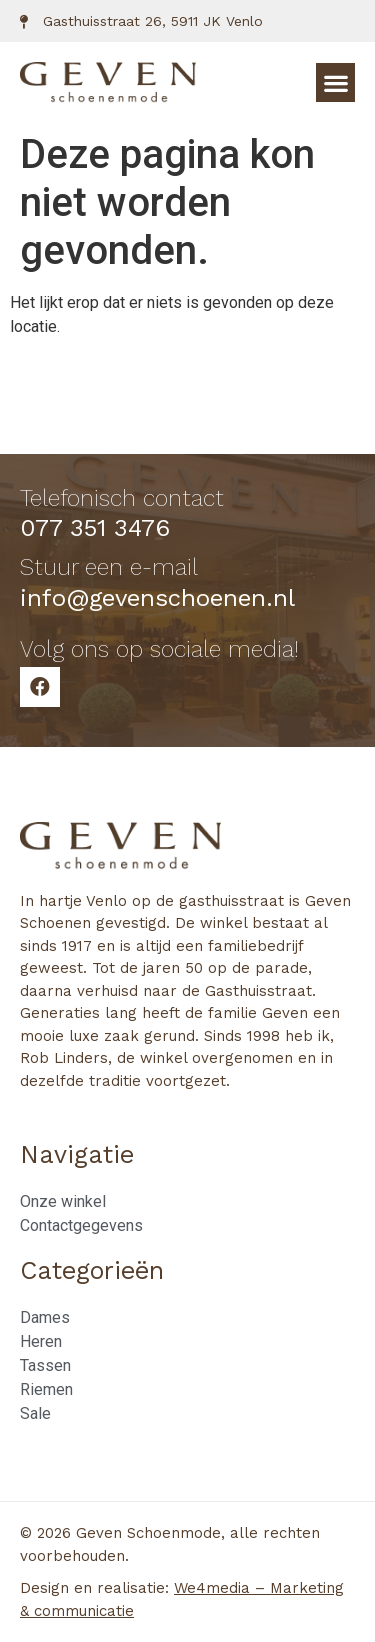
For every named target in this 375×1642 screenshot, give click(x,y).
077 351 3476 (95, 528)
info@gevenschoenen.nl (157, 598)
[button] (335, 82)
